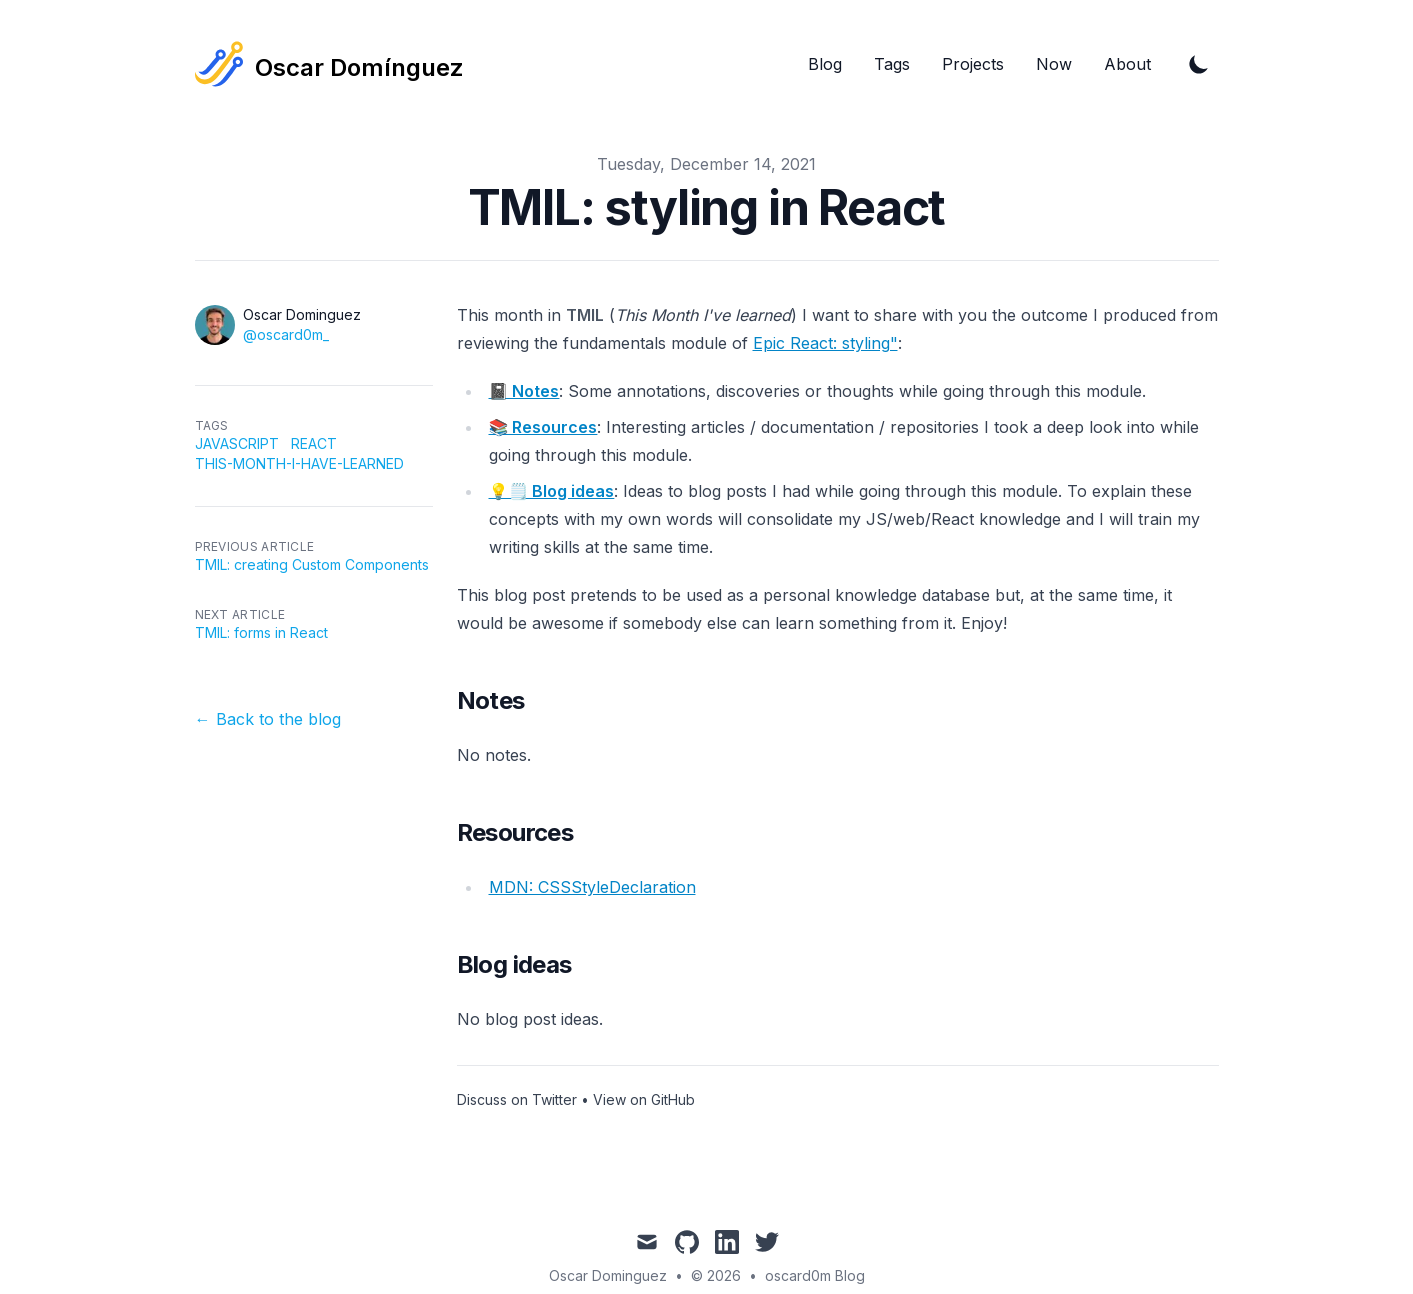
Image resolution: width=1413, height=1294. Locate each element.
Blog (825, 64)
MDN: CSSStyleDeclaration (592, 887)
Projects (973, 64)
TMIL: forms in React (261, 632)
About (1127, 64)
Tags (892, 64)
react (314, 443)
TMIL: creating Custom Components (312, 564)
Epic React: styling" (825, 343)
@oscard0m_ (286, 334)
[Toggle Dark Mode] (1199, 64)
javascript (237, 443)
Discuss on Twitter (517, 1099)
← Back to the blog (268, 719)
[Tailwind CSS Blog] (329, 64)
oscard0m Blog (815, 1275)
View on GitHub (644, 1099)
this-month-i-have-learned (299, 463)
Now (1054, 64)
